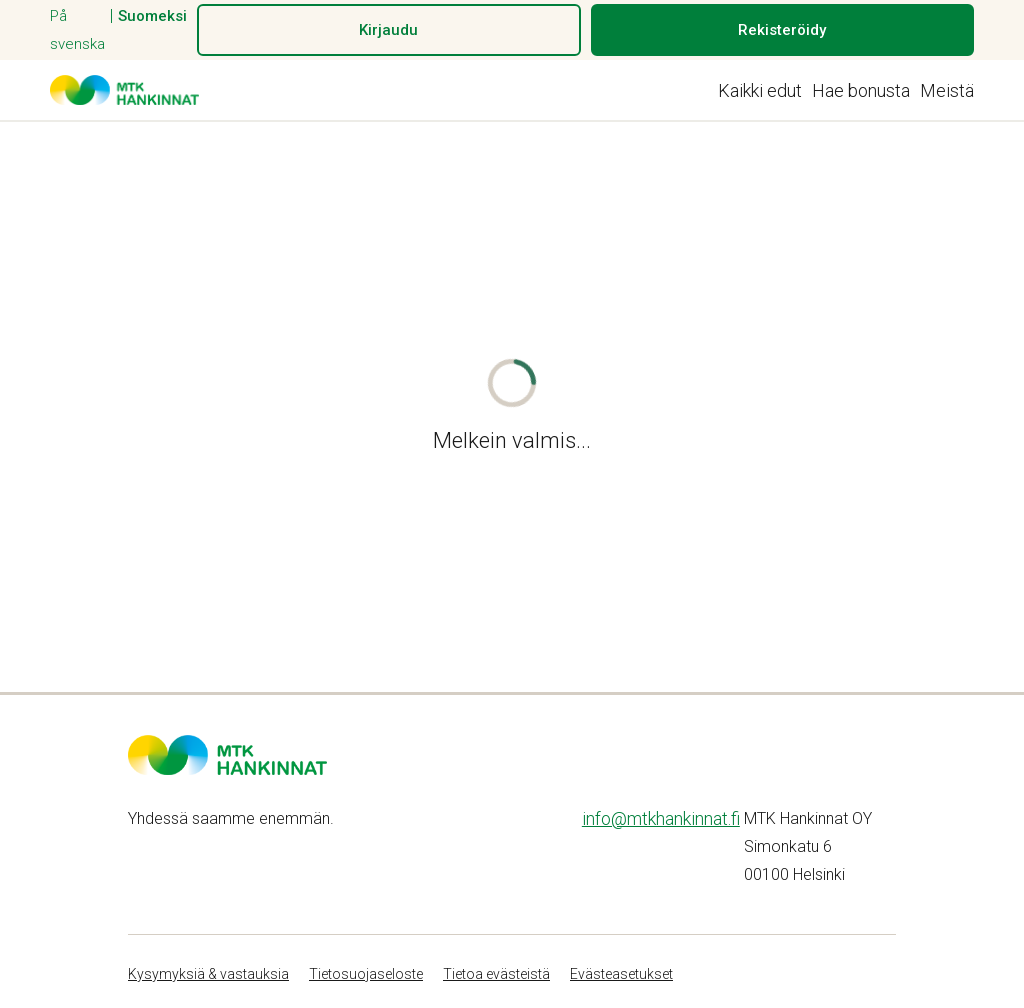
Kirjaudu (388, 30)
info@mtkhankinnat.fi (661, 818)
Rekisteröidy (782, 30)
